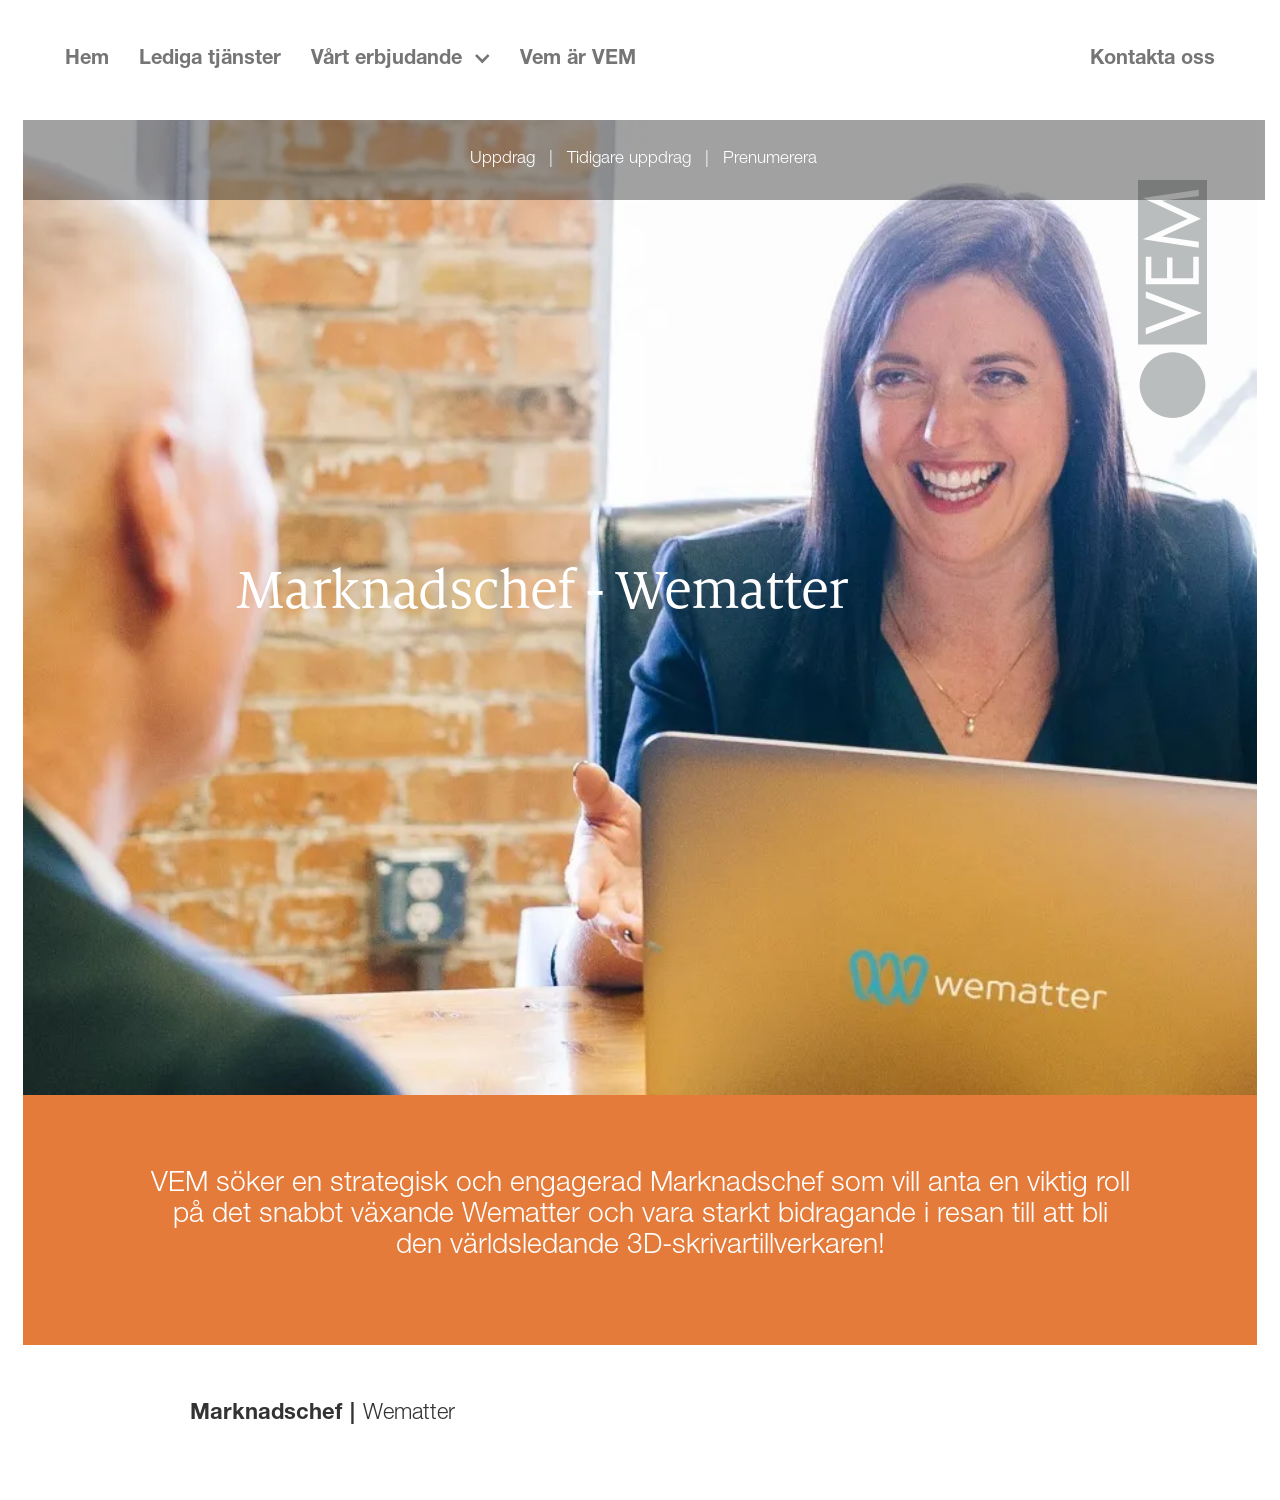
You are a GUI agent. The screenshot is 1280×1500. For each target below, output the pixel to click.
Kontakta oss (1152, 60)
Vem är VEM (578, 60)
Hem (87, 60)
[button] (400, 60)
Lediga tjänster (210, 60)
